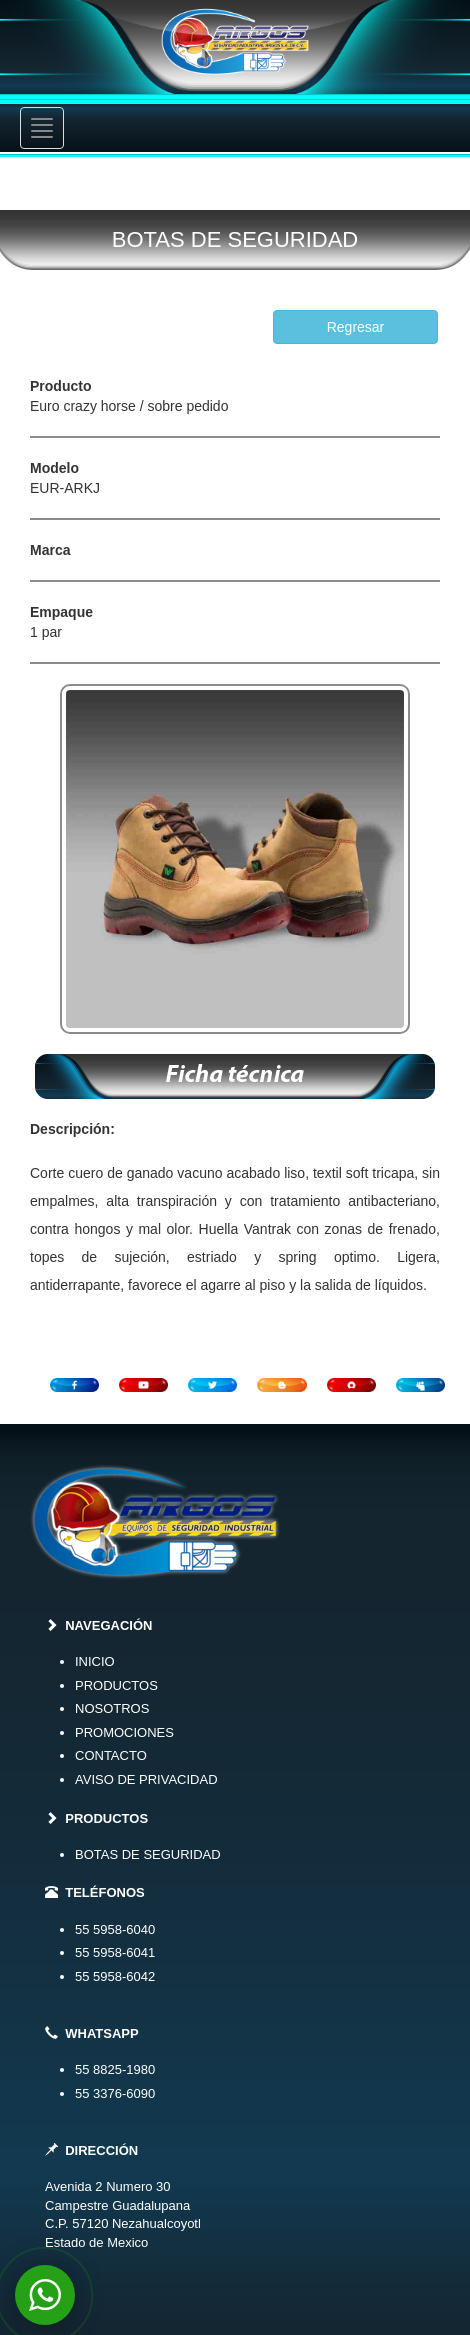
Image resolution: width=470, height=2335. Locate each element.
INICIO (95, 1661)
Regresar (356, 327)
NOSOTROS (112, 1708)
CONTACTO (111, 1755)
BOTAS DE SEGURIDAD (148, 1854)
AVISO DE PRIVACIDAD (146, 1779)
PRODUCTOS (116, 1685)
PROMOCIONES (124, 1732)
